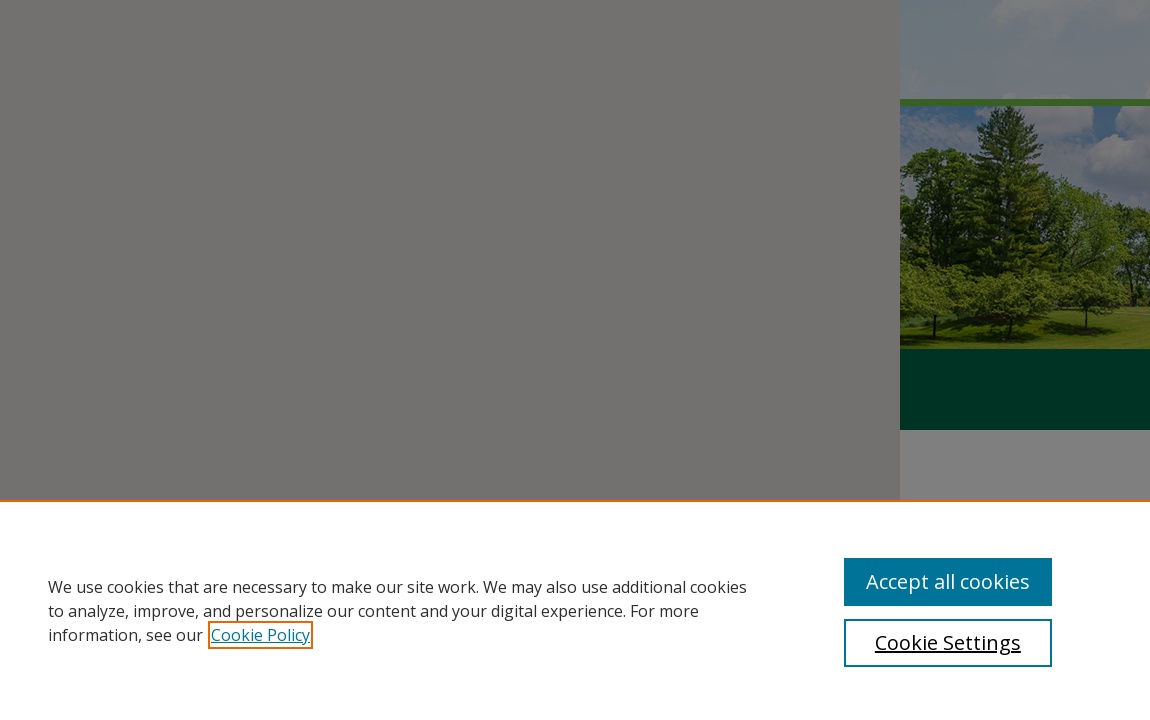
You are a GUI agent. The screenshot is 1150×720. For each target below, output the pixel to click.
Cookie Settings (948, 642)
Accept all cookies (948, 581)
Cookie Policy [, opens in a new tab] (260, 635)
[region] (575, 610)
